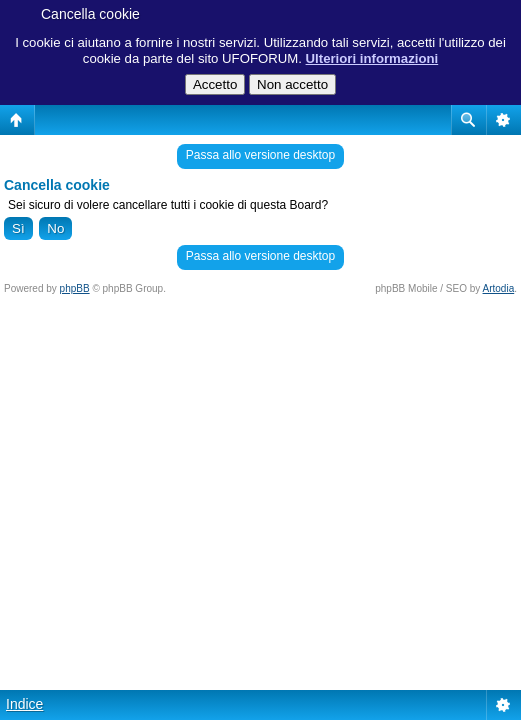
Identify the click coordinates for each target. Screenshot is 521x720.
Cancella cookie (90, 14)
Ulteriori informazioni (372, 58)
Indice (24, 704)
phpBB (75, 288)
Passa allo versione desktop (260, 155)
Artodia (499, 288)
